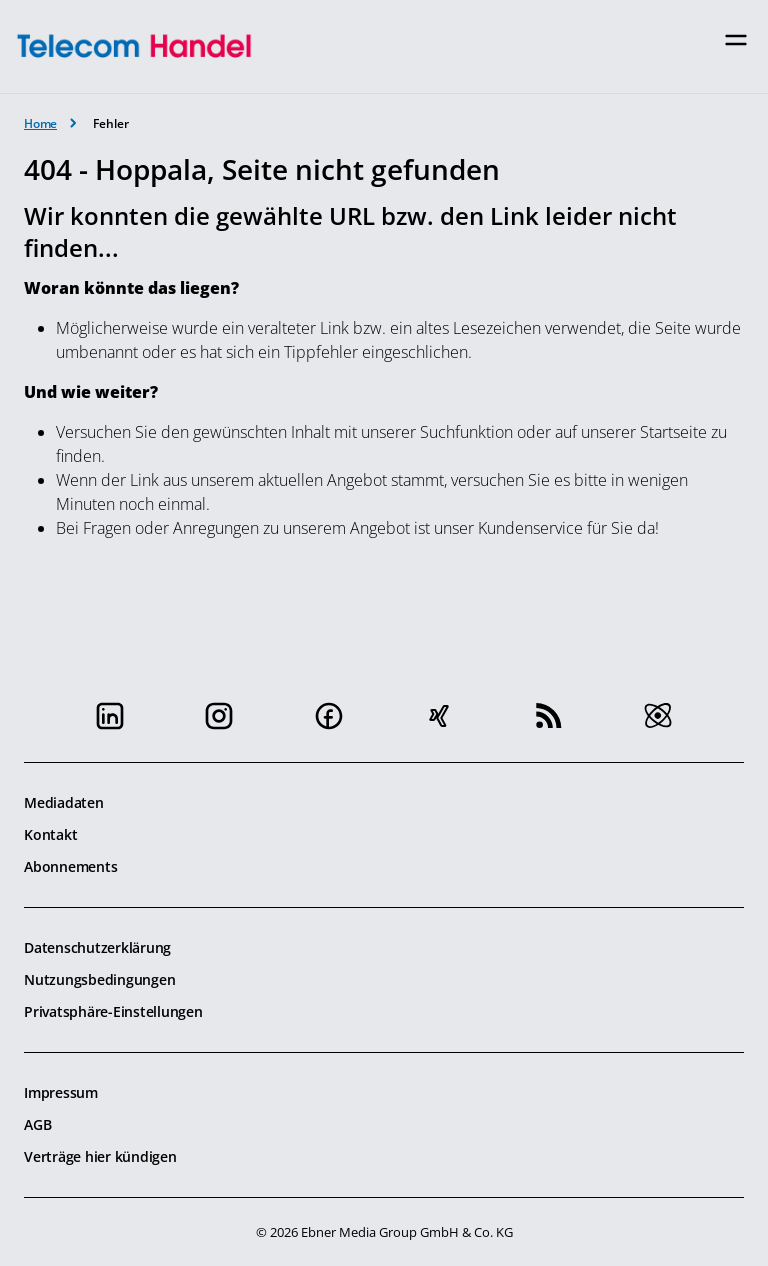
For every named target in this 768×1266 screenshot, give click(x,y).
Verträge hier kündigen (100, 1156)
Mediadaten (64, 802)
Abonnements (70, 866)
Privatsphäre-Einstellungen (113, 1011)
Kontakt (50, 834)
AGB (37, 1124)
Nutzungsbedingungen (99, 979)
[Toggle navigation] (736, 40)
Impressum (61, 1092)
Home (40, 123)
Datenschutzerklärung (97, 947)
